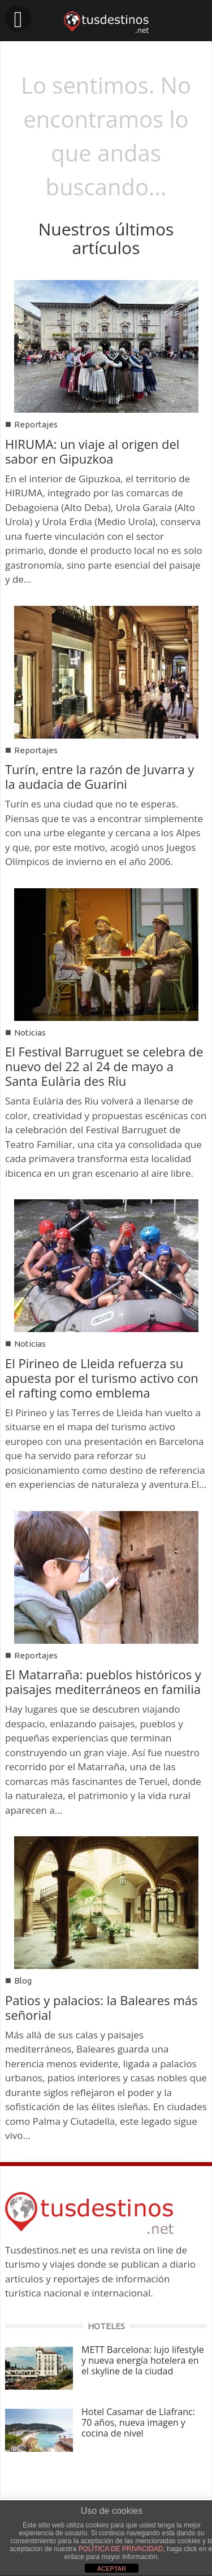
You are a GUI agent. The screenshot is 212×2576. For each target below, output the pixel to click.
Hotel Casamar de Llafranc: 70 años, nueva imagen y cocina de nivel (138, 2422)
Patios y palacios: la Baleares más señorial (101, 2007)
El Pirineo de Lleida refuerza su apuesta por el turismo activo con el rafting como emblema (101, 1378)
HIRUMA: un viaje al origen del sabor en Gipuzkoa (92, 451)
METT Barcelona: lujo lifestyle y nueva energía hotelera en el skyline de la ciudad (142, 2360)
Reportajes (36, 424)
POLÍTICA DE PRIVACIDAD (121, 2549)
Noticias (30, 1032)
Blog (23, 1980)
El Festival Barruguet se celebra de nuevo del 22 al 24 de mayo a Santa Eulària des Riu (104, 1066)
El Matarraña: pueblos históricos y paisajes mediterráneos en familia (103, 1681)
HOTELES (106, 2326)
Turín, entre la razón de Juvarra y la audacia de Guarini (99, 776)
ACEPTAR (111, 2568)
